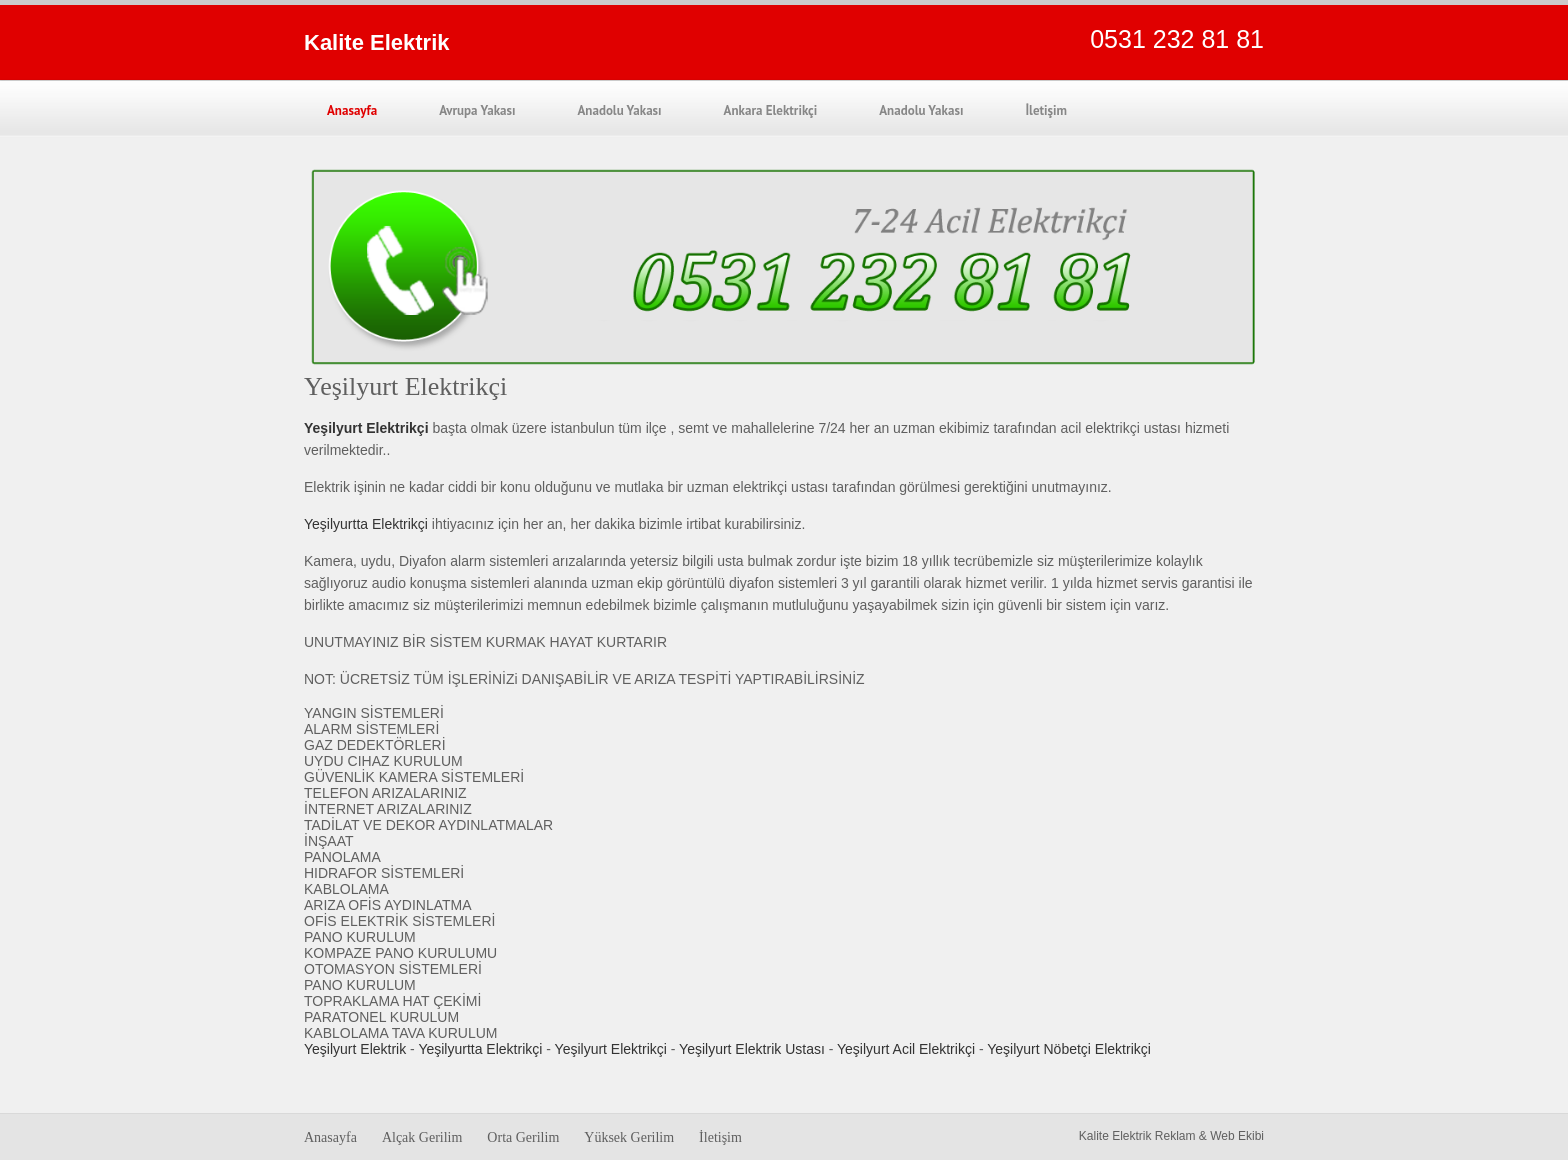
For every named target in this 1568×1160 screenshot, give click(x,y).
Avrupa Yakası (477, 110)
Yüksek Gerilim (629, 1137)
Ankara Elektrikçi (771, 110)
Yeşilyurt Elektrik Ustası (752, 1049)
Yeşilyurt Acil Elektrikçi (906, 1049)
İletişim (1046, 110)
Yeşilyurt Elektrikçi (611, 1049)
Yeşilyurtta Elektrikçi (366, 524)
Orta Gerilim (523, 1137)
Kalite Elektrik (377, 42)
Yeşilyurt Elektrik (355, 1049)
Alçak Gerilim (422, 1137)
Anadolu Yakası (619, 110)
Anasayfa (352, 110)
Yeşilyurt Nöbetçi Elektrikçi (1069, 1049)
